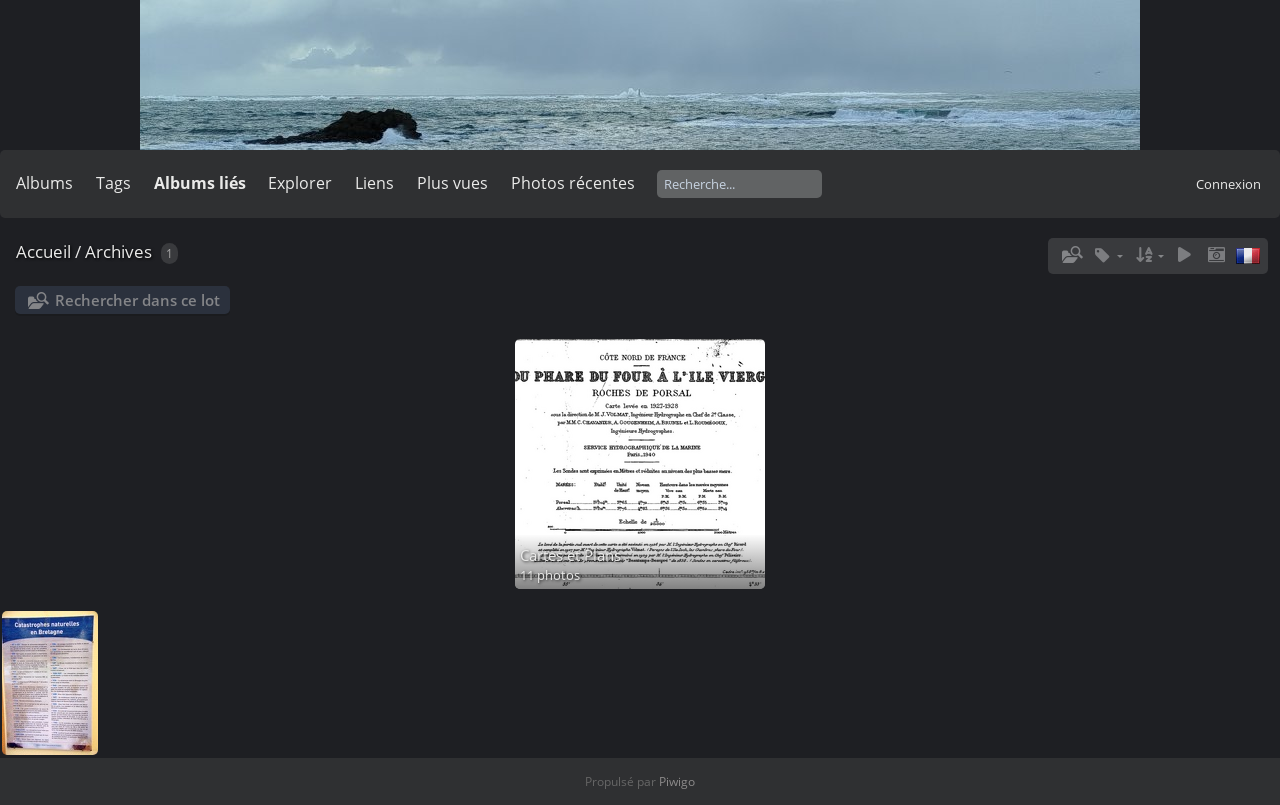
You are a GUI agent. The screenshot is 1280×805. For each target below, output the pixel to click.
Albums (44, 183)
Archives (118, 251)
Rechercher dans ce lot (137, 300)
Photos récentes (573, 183)
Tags (113, 183)
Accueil (43, 251)
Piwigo (677, 781)
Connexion (1228, 184)
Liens (374, 183)
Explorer (300, 183)
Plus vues (452, 183)
